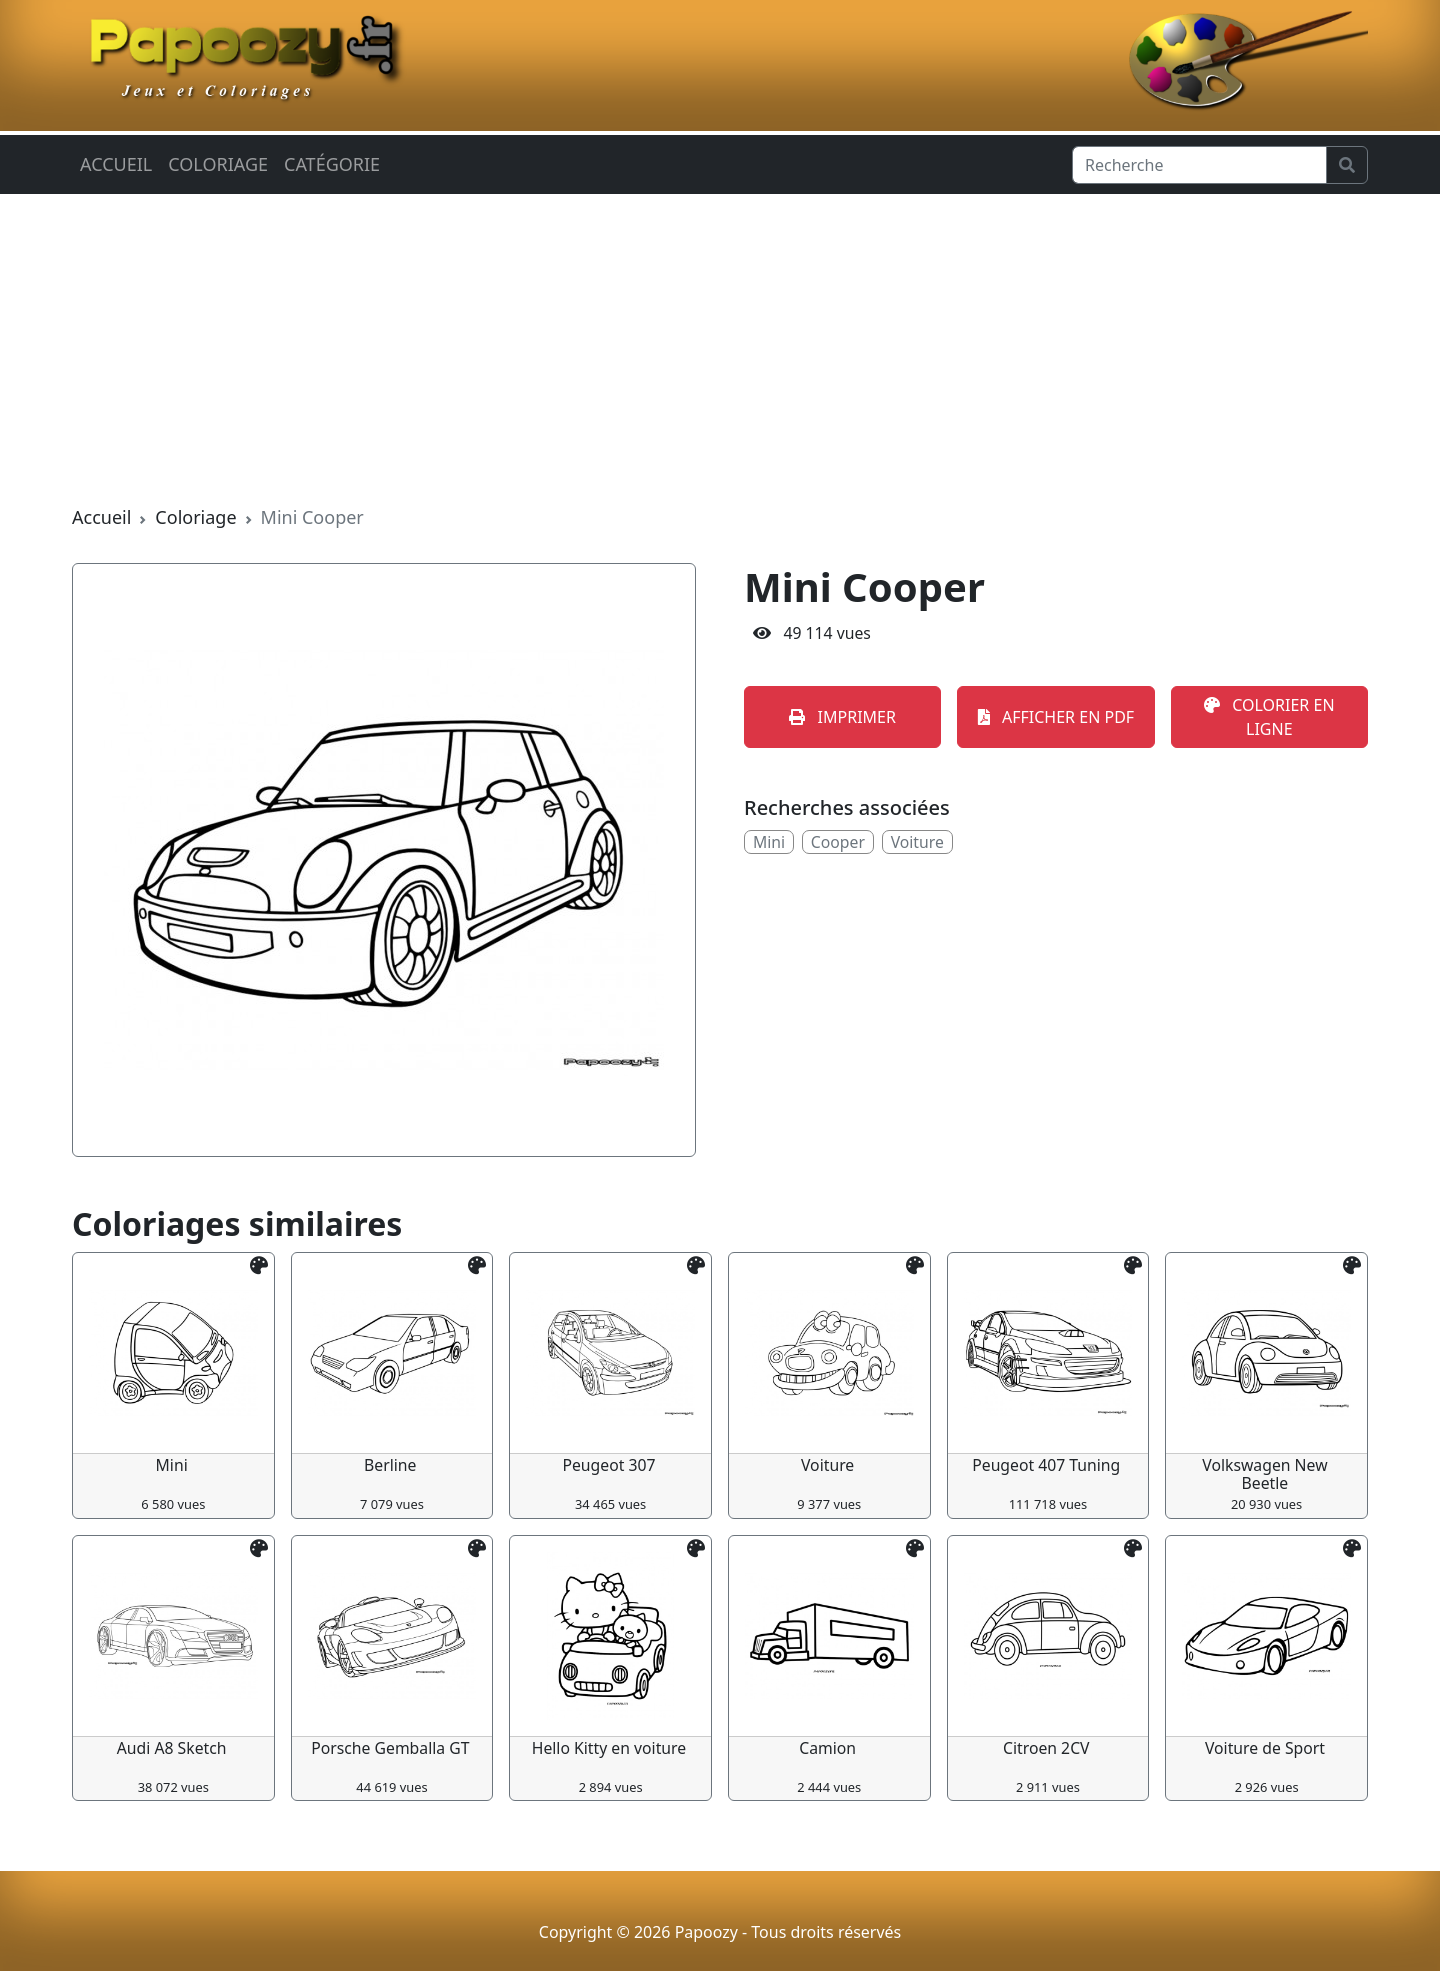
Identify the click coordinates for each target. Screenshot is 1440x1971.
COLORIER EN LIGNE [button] (1269, 717)
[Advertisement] (720, 349)
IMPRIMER (842, 717)
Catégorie (332, 164)
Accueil (116, 164)
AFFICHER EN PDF (1056, 717)
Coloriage (218, 164)
